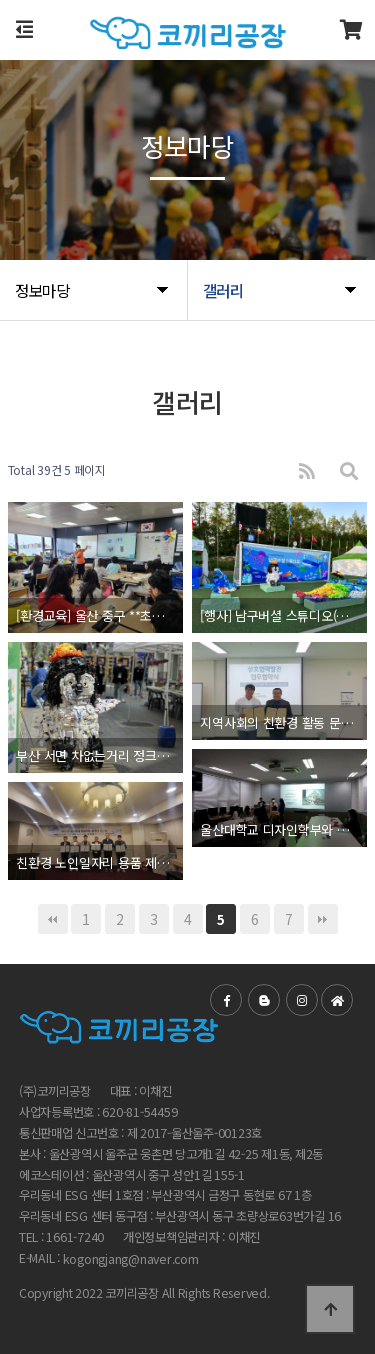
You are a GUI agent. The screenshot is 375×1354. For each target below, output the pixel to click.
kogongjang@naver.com (131, 1259)
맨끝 (323, 919)
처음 (53, 919)
